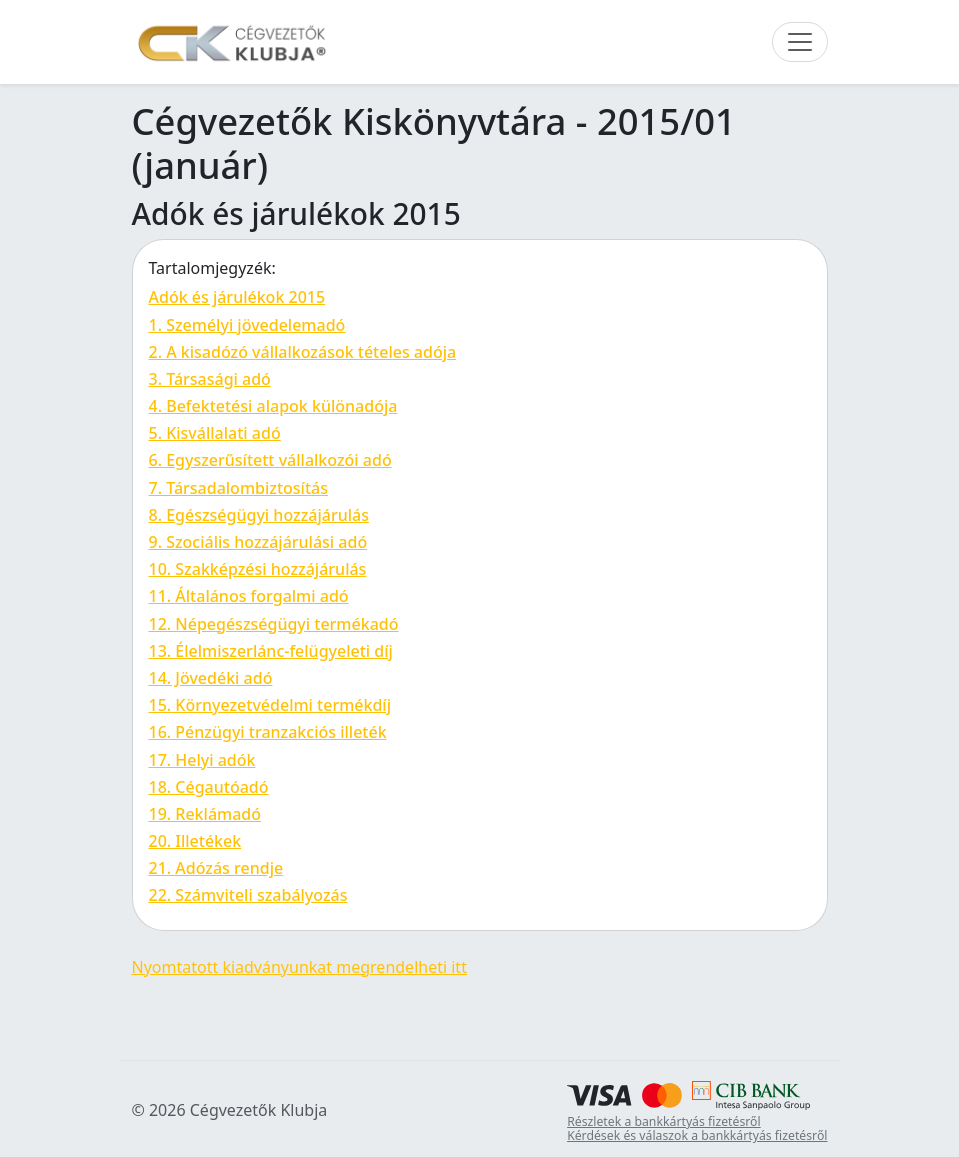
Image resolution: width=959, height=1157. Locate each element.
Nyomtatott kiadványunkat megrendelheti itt (299, 967)
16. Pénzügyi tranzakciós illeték (268, 732)
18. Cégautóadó (209, 787)
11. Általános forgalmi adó (249, 596)
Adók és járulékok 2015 (237, 297)
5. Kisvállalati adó (215, 433)
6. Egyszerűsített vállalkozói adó (270, 460)
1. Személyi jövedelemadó (247, 325)
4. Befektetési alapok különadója (273, 406)
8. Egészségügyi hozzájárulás (259, 515)
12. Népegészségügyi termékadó (274, 624)
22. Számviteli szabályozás (248, 895)
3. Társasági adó (210, 379)
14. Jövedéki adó (211, 678)
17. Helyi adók (202, 760)
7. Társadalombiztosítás (238, 488)
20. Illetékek (195, 841)
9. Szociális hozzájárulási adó (258, 542)
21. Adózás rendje (216, 868)
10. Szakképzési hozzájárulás (258, 569)
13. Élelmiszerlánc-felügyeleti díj (271, 651)
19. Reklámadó (205, 814)
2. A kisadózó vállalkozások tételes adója (303, 352)
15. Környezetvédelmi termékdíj (270, 705)
